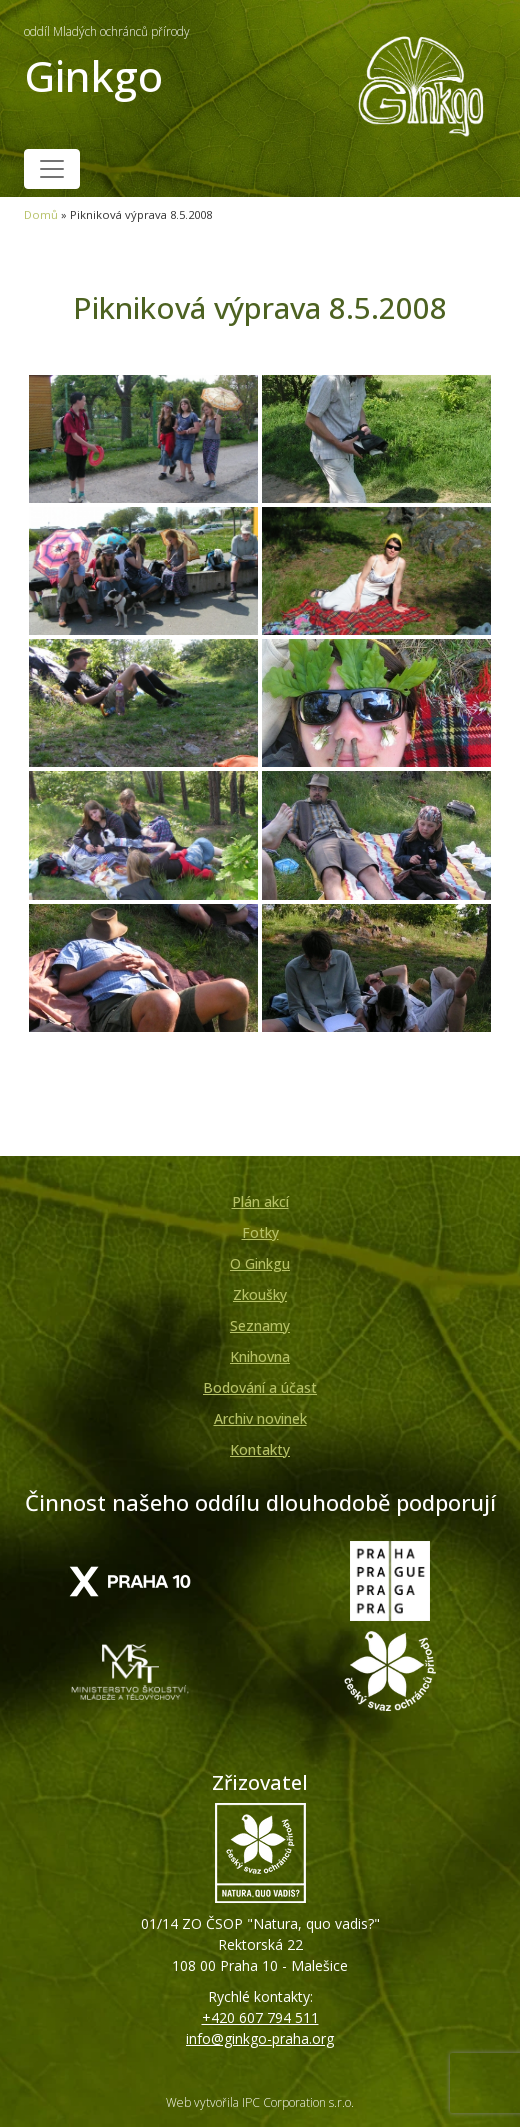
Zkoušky (260, 1294)
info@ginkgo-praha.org (260, 2038)
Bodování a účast (260, 1387)
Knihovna (260, 1356)
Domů (41, 214)
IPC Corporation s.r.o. (298, 2102)
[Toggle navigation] (52, 169)
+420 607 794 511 (260, 2017)
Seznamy (260, 1325)
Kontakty (260, 1449)
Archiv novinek (260, 1418)
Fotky (260, 1232)
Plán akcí (260, 1201)
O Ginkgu (260, 1263)
